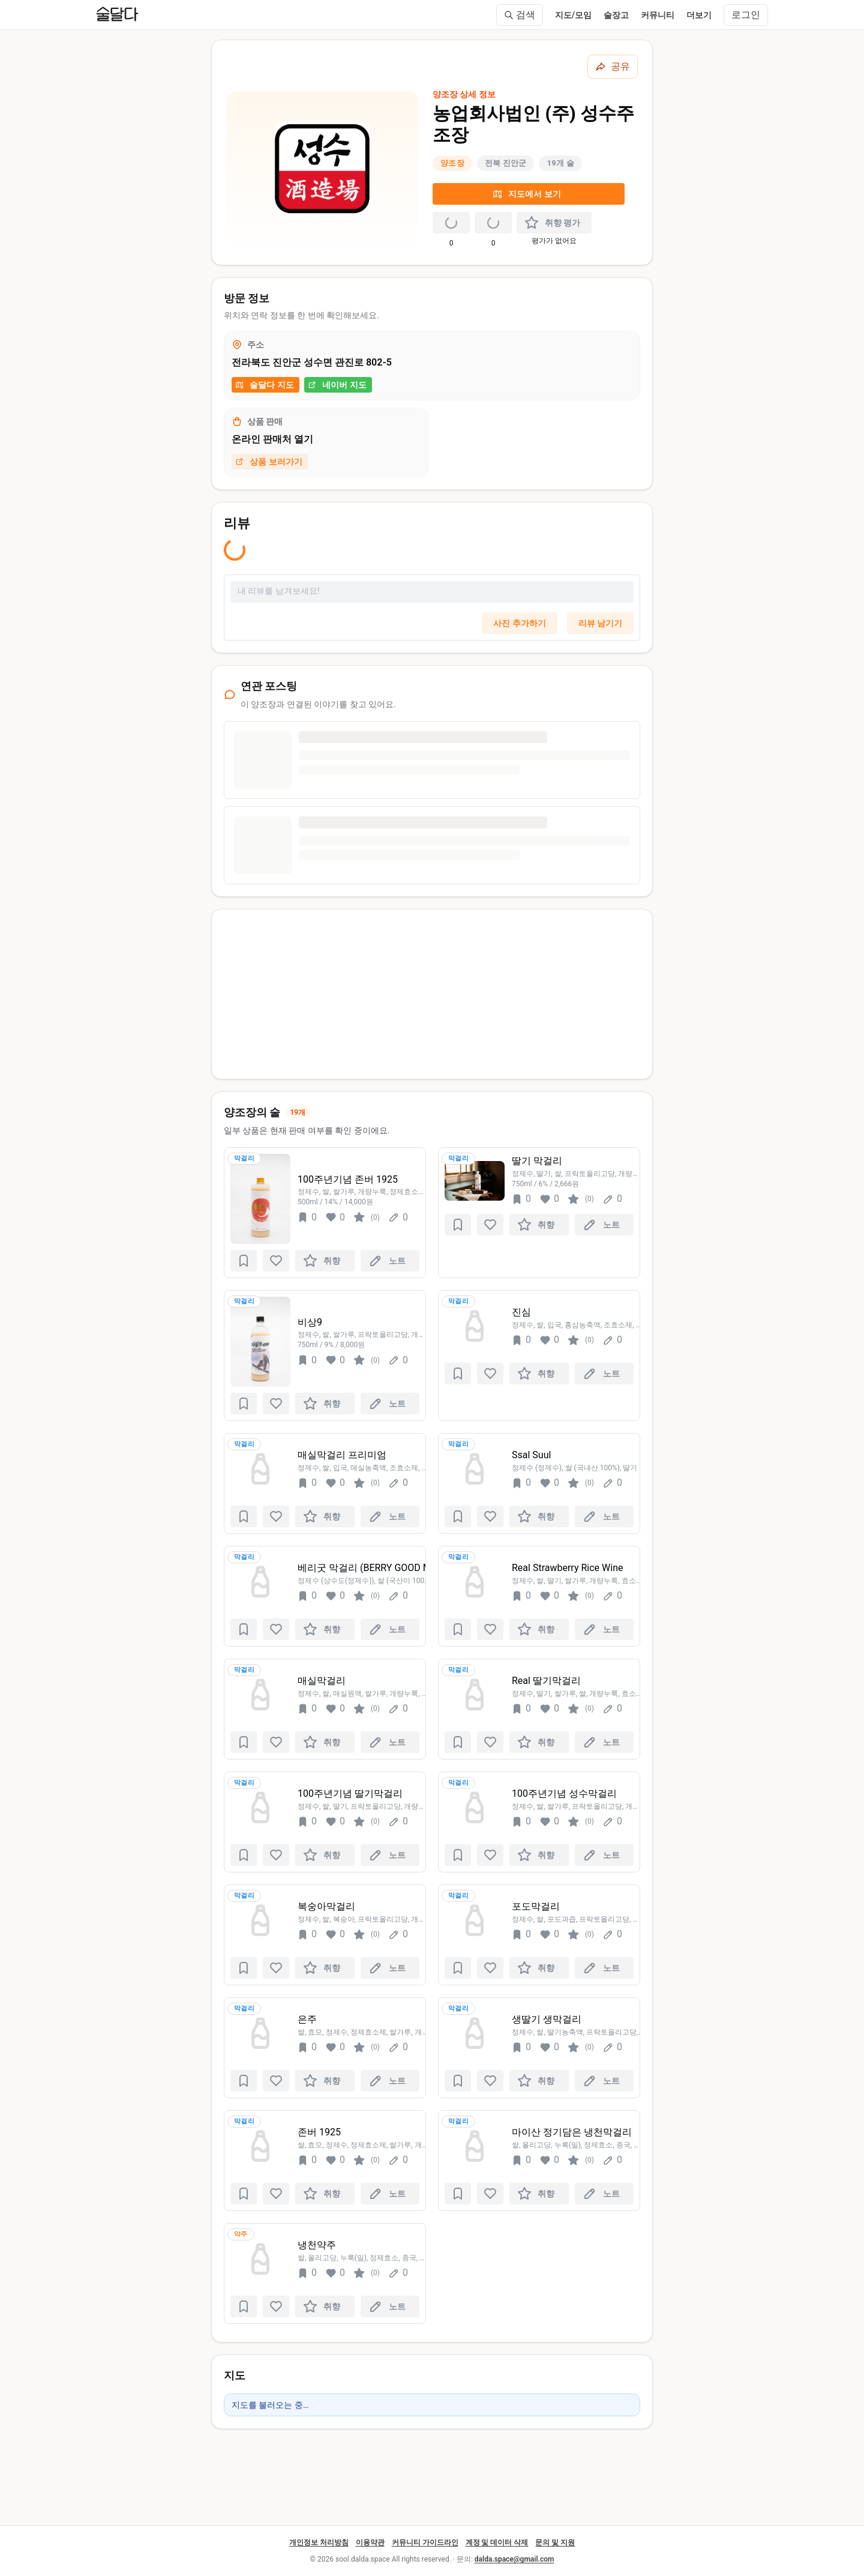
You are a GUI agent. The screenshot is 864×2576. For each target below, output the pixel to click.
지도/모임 (573, 15)
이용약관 (370, 2542)
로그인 (745, 14)
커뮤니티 (657, 15)
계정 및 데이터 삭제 (497, 2542)
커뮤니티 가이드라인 (425, 2542)
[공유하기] (612, 67)
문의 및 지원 (555, 2542)
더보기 (699, 15)
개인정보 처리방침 (319, 2542)
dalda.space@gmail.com (514, 2559)
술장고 (616, 15)
